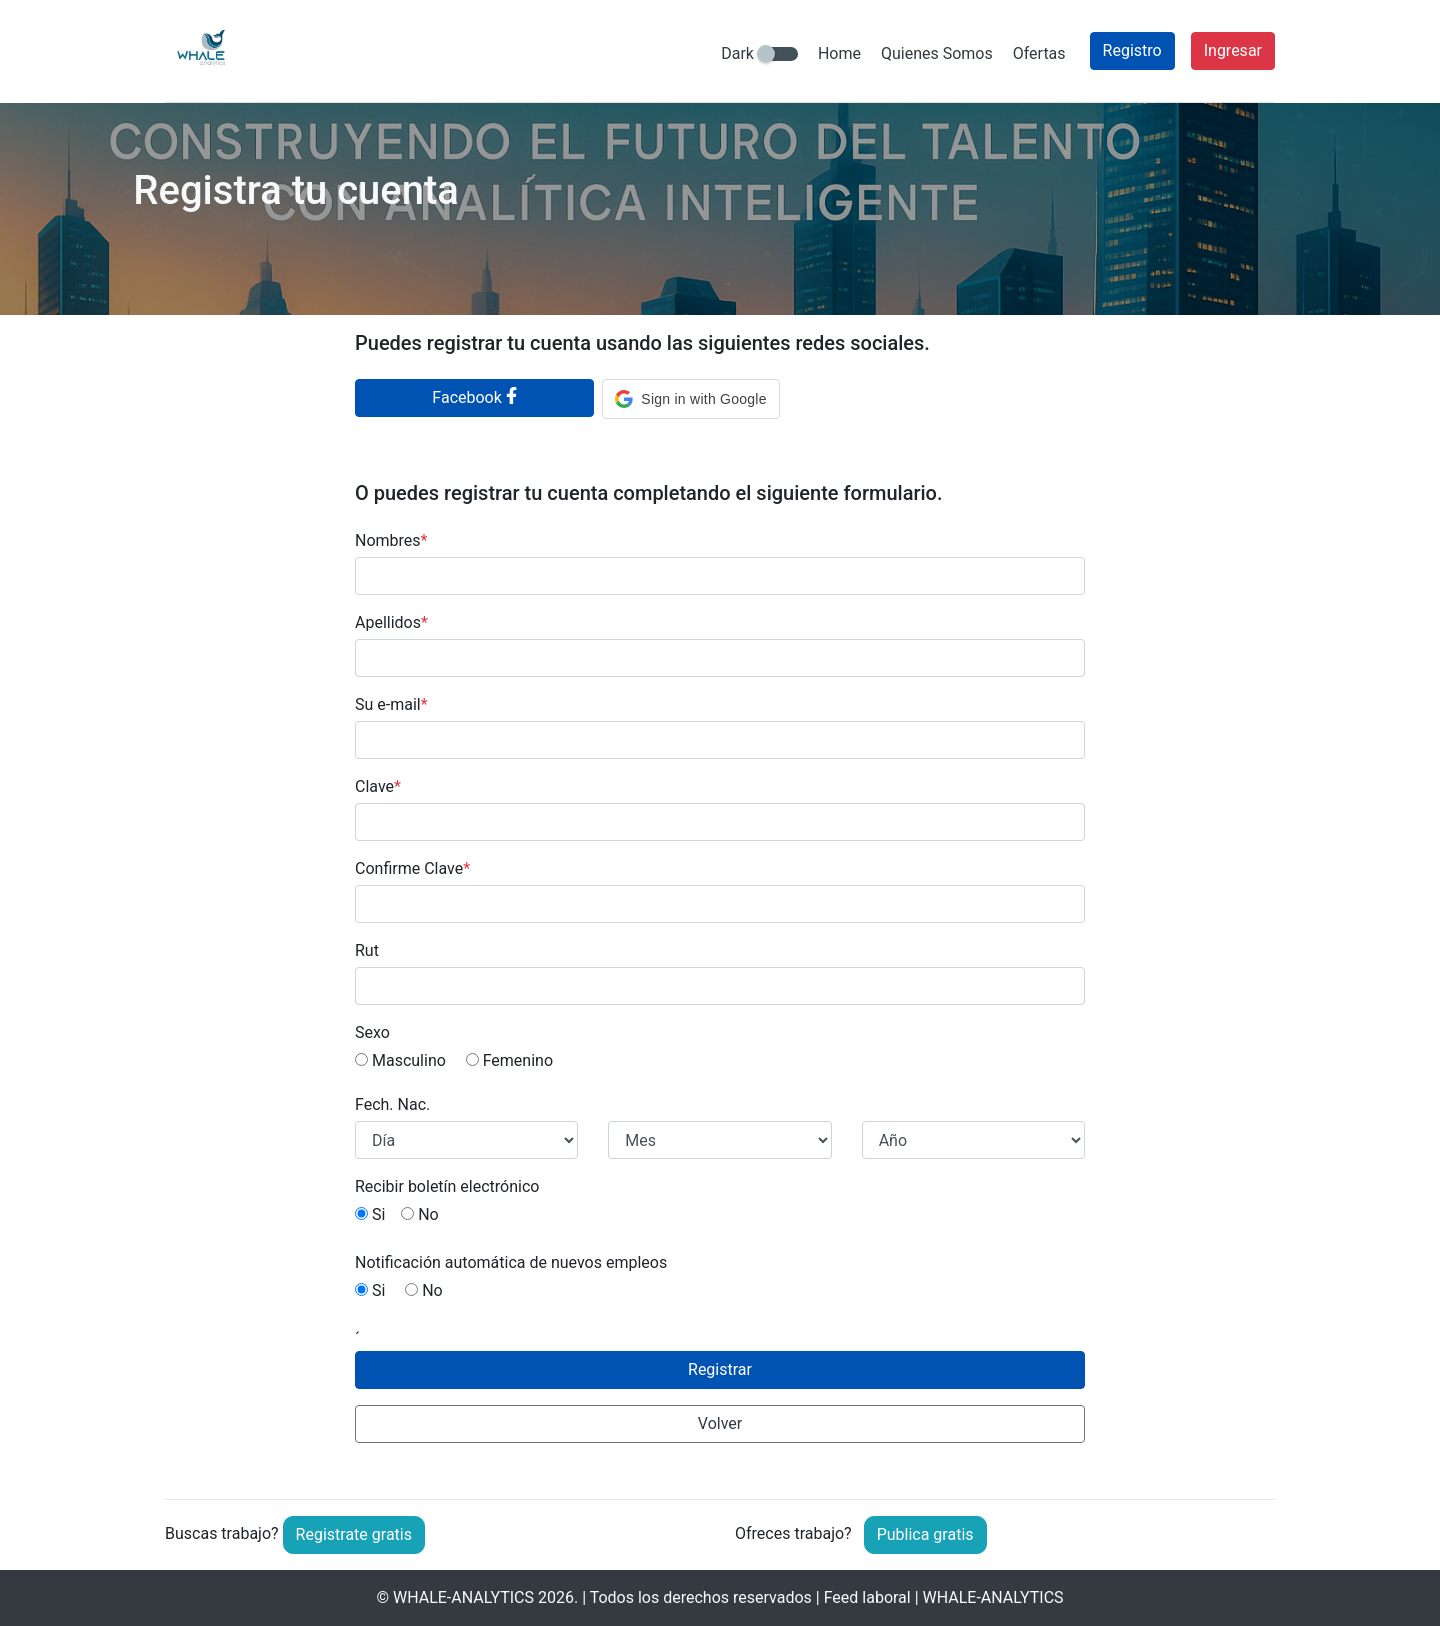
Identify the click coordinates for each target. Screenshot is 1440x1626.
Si (370, 1214)
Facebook (474, 397)
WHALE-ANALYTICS (463, 1597)
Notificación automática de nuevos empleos (511, 1262)
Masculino (400, 1060)
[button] (690, 399)
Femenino (509, 1060)
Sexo (372, 1032)
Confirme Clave (412, 868)
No (420, 1214)
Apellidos (391, 622)
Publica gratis (925, 1534)
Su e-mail (391, 704)
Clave (378, 786)
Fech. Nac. (392, 1104)
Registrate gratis (354, 1534)
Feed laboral (867, 1597)
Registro (1132, 50)
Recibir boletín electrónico (447, 1186)
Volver (720, 1423)
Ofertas (1039, 53)
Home (839, 53)
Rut (367, 950)
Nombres (391, 540)
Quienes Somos (937, 53)
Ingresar (1233, 50)
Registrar (720, 1369)
